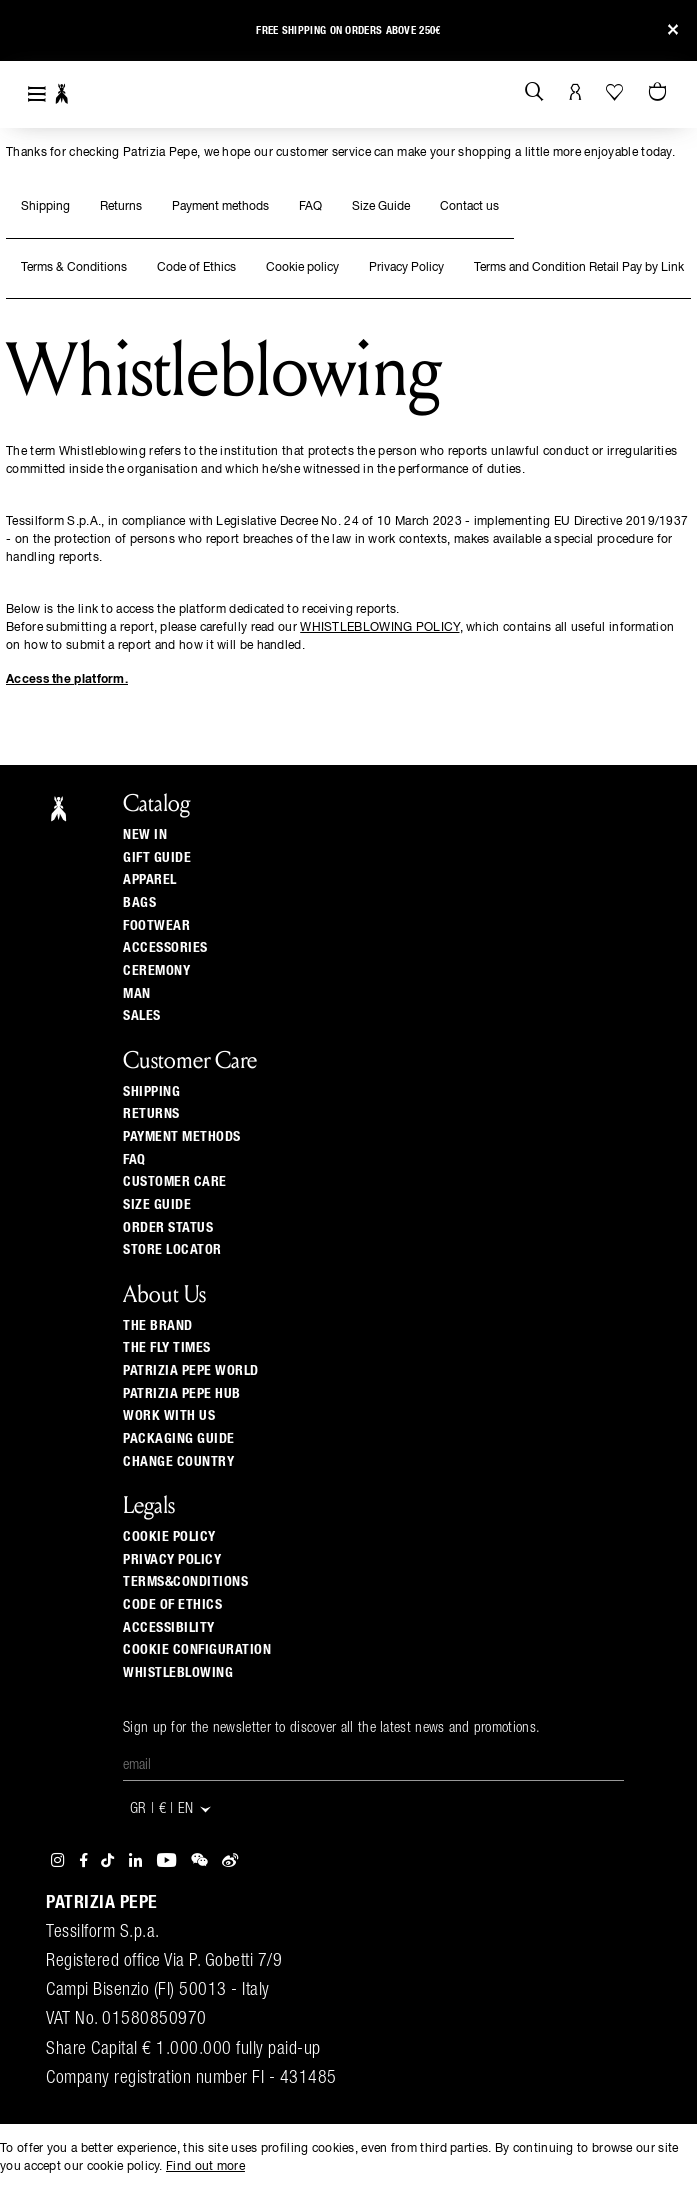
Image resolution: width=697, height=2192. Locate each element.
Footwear (156, 926)
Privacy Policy (406, 268)
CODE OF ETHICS (172, 1605)
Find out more (205, 2167)
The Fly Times (167, 1348)
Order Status (168, 1228)
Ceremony (156, 971)
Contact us (469, 207)
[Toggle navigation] (37, 94)
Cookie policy (302, 268)
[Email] (373, 1766)
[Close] (673, 30)
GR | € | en (171, 1809)
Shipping (45, 207)
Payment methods (220, 207)
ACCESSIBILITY (169, 1628)
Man (137, 994)
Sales (142, 1016)
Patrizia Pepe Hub (182, 1394)
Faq (134, 1160)
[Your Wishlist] (616, 92)
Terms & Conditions (74, 268)
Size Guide (381, 207)
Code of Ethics (196, 268)
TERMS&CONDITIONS (185, 1582)
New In (145, 835)
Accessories (165, 948)
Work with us (169, 1416)
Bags (139, 903)
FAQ (310, 207)
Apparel (150, 880)
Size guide (157, 1205)
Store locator (172, 1250)
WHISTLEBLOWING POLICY (379, 628)
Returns (121, 207)
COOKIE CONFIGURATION (197, 1650)
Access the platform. (67, 680)
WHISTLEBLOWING (178, 1673)
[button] (32, 33)
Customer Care (175, 1182)
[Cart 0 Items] (660, 93)
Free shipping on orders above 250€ (348, 30)
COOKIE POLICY (169, 1537)
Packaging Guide (179, 1439)
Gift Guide (157, 858)
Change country (178, 1462)
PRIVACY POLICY (172, 1560)
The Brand (158, 1326)
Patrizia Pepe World (191, 1371)
